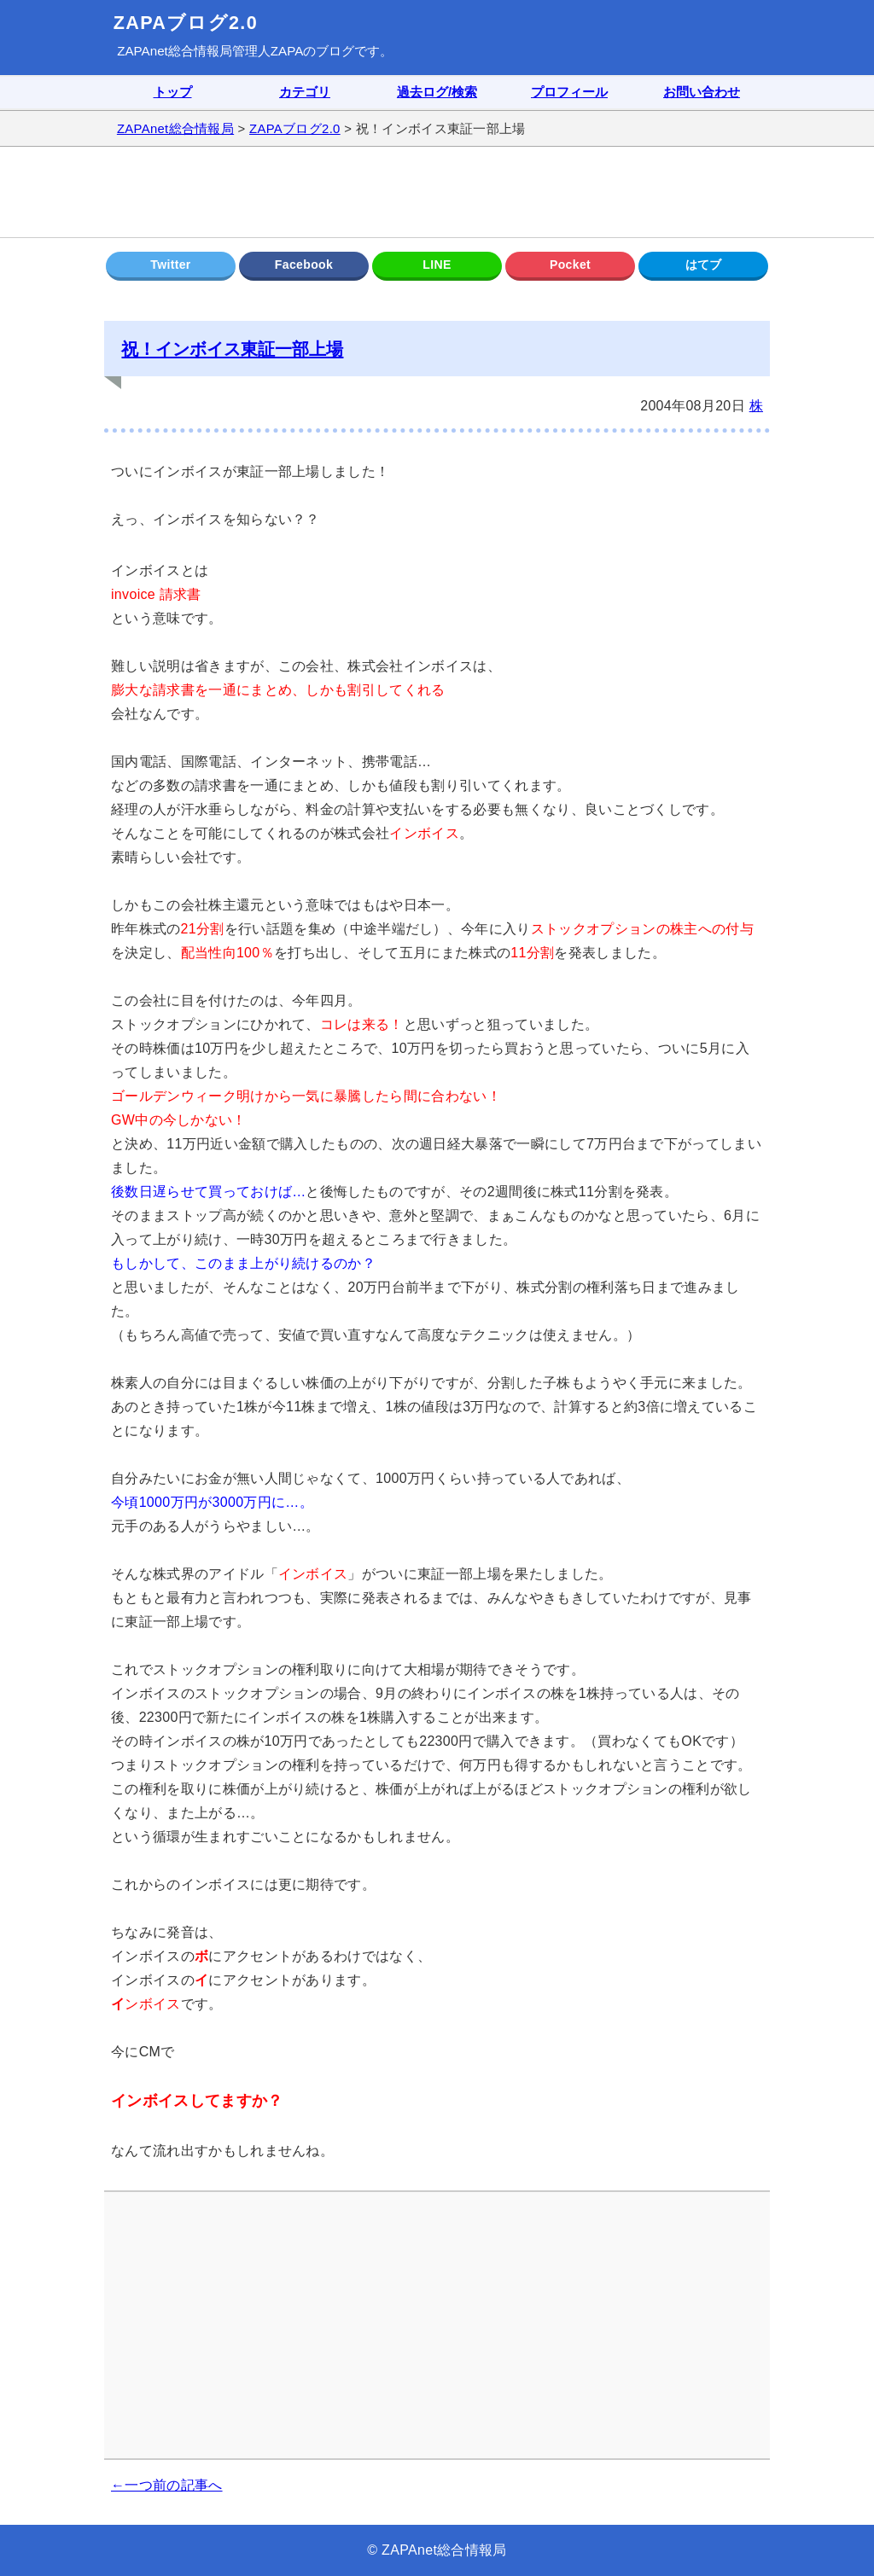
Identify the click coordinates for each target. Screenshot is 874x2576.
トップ (173, 92)
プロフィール (569, 92)
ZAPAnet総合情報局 (174, 51)
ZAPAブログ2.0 (186, 22)
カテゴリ (304, 92)
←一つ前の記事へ (167, 2485)
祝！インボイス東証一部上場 (232, 348)
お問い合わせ (701, 92)
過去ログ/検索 (437, 92)
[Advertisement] (437, 192)
